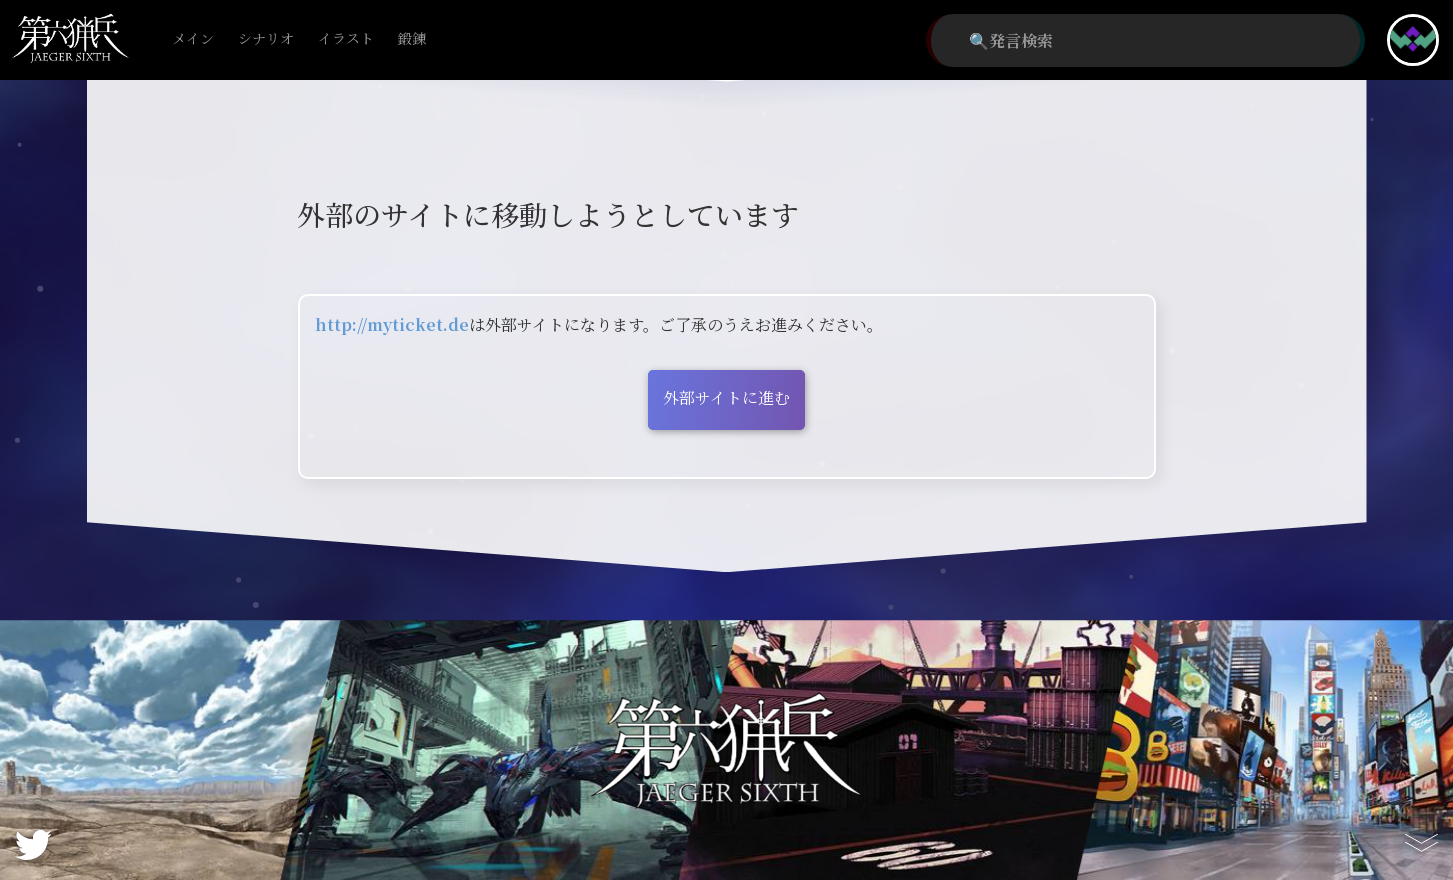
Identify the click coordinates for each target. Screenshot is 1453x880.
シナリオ (266, 39)
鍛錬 (412, 39)
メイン (193, 39)
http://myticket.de (392, 324)
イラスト (346, 39)
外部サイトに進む (726, 397)
